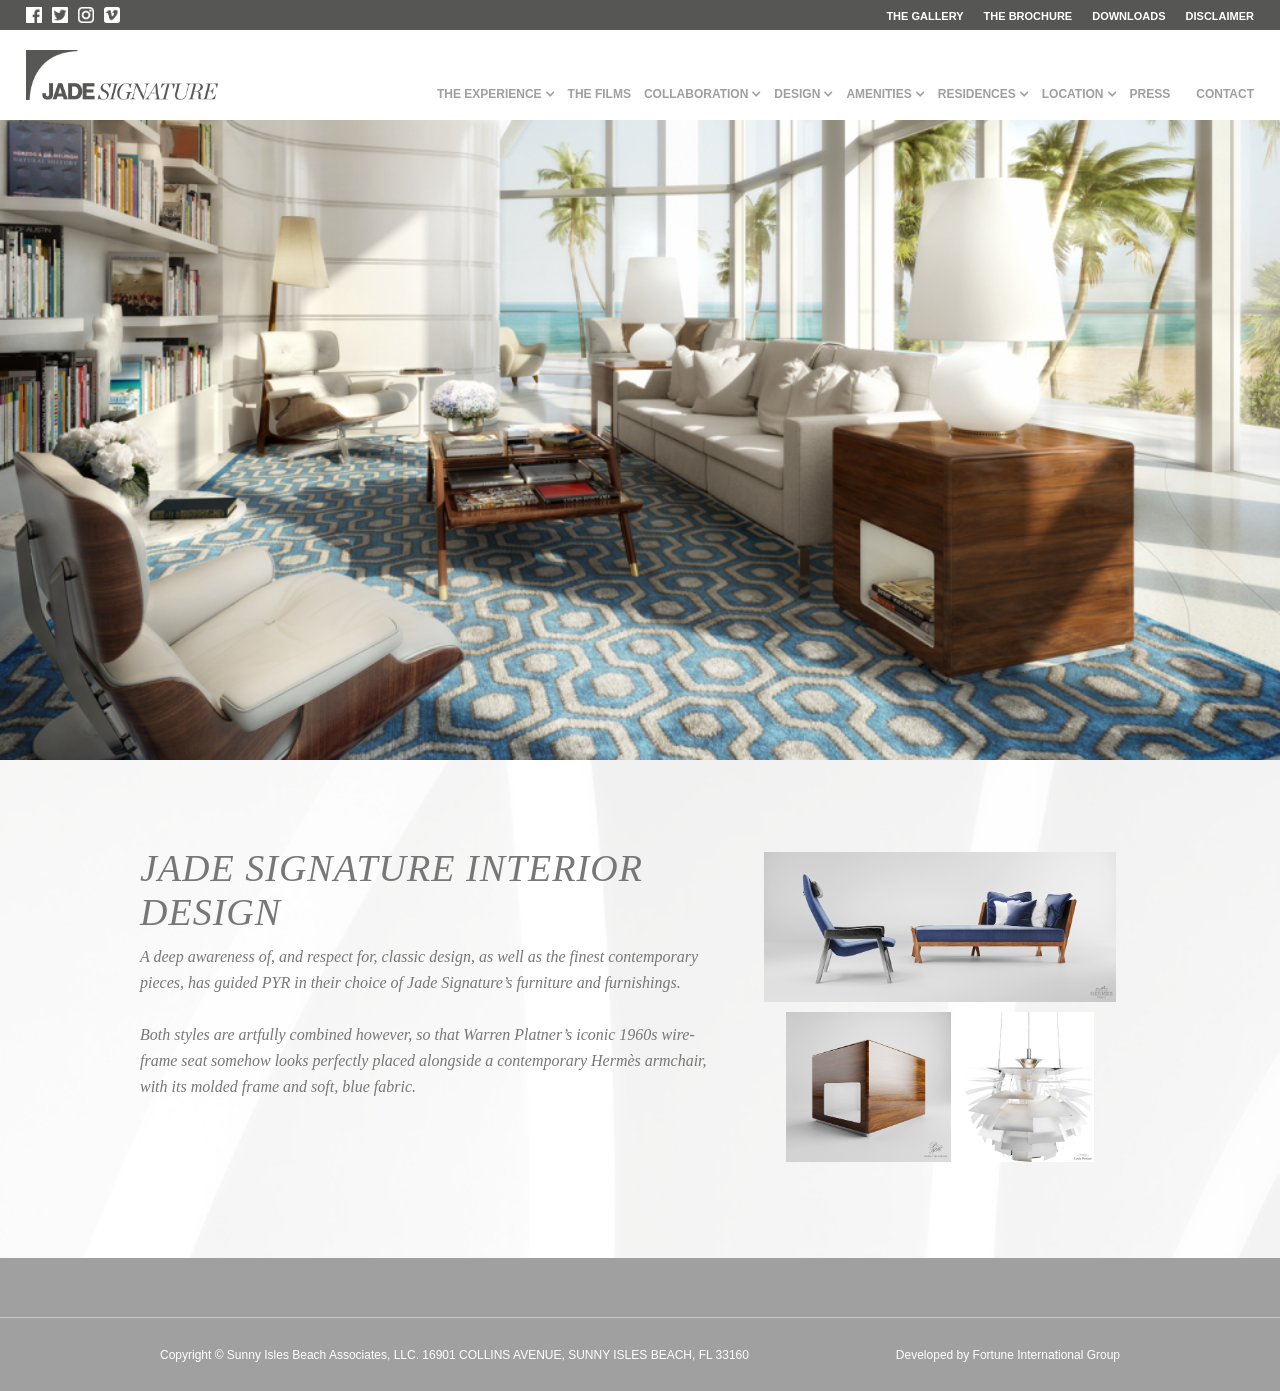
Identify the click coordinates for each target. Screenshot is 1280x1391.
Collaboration (696, 94)
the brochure (1028, 16)
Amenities (878, 94)
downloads (1128, 16)
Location (1073, 94)
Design (797, 94)
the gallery (924, 16)
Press (1150, 94)
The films (599, 94)
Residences (977, 94)
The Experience (489, 94)
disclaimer (1220, 16)
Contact (1225, 94)
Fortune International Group (1046, 1355)
